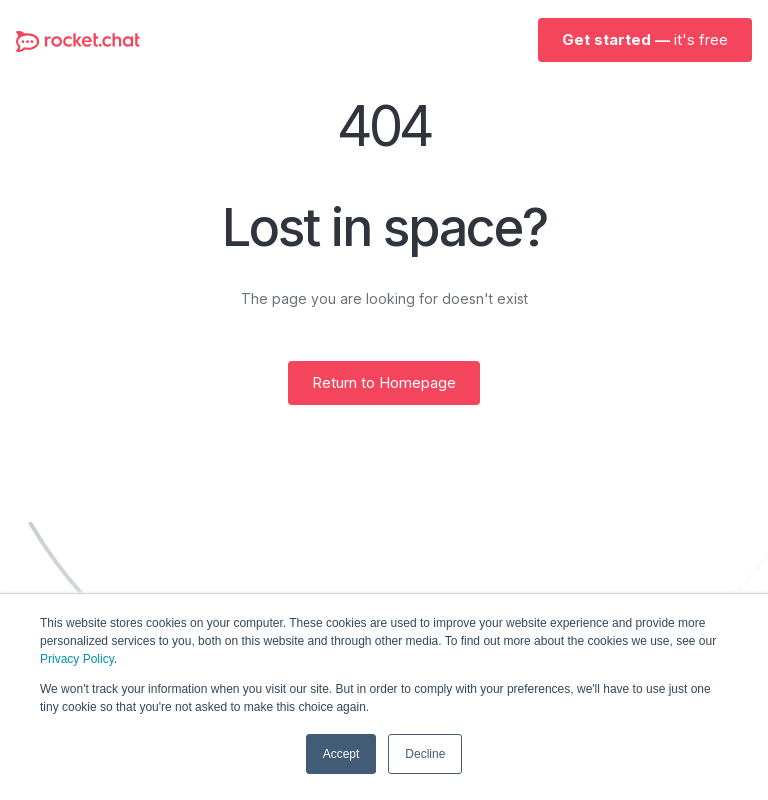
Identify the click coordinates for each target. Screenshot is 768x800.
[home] (78, 40)
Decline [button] (425, 754)
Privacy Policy (77, 659)
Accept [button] (341, 754)
